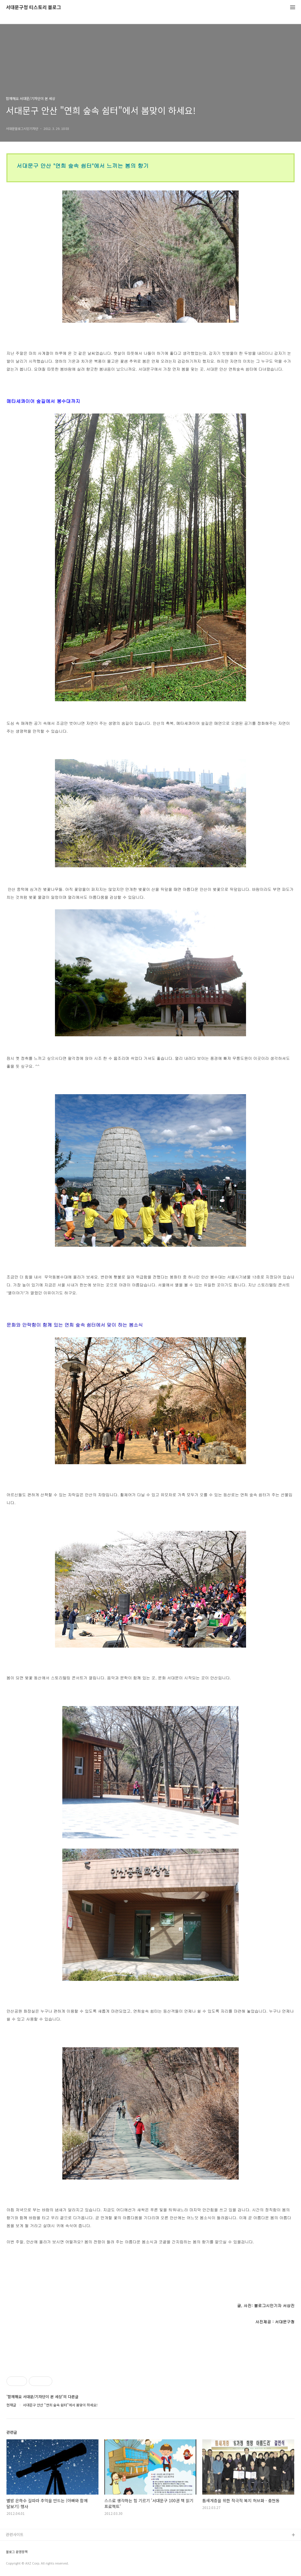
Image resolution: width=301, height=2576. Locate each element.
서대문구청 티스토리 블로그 (33, 7)
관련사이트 (15, 2534)
